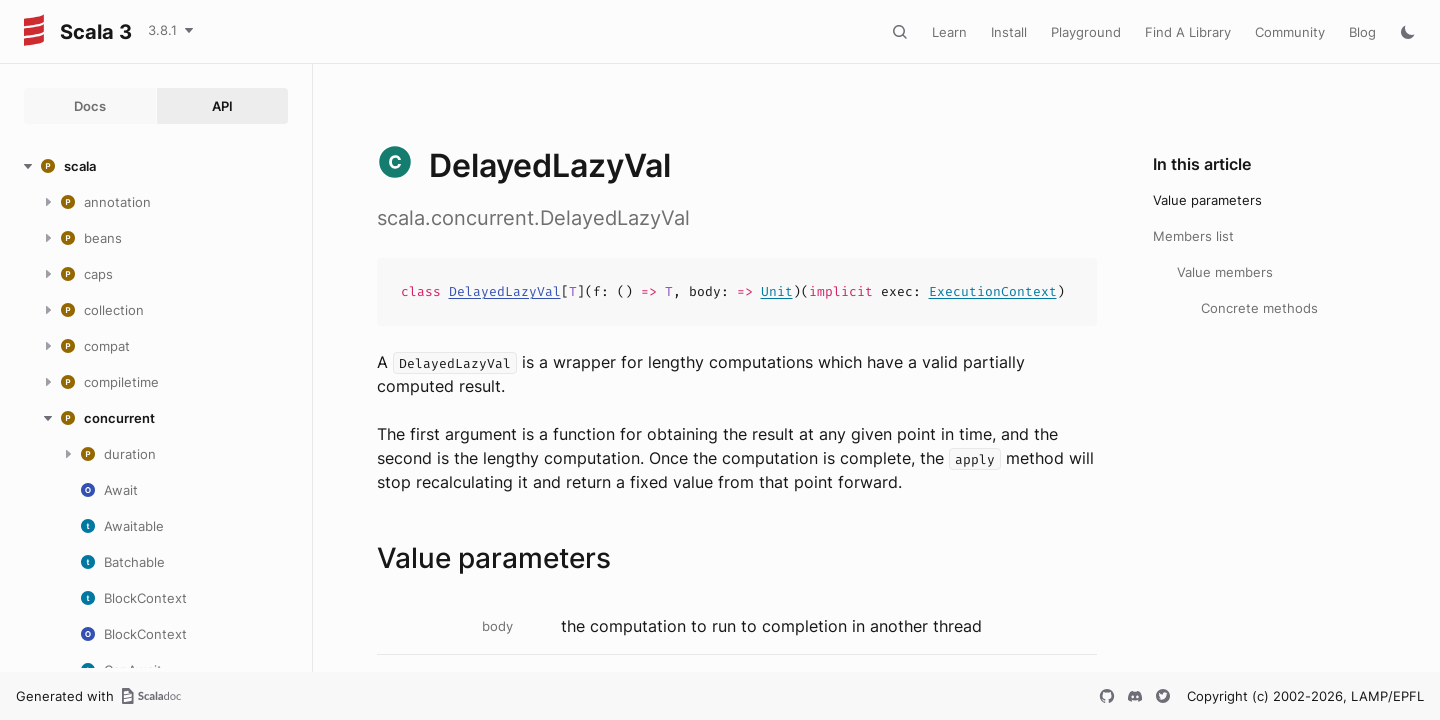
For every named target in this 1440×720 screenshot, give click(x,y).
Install (1009, 32)
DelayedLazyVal (505, 291)
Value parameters (1207, 200)
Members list (1193, 236)
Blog (1362, 32)
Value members (1225, 272)
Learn (949, 32)
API (222, 106)
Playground (1086, 32)
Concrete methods (1259, 308)
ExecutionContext (993, 291)
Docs (90, 106)
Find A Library (1188, 32)
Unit (777, 291)
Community (1290, 32)
